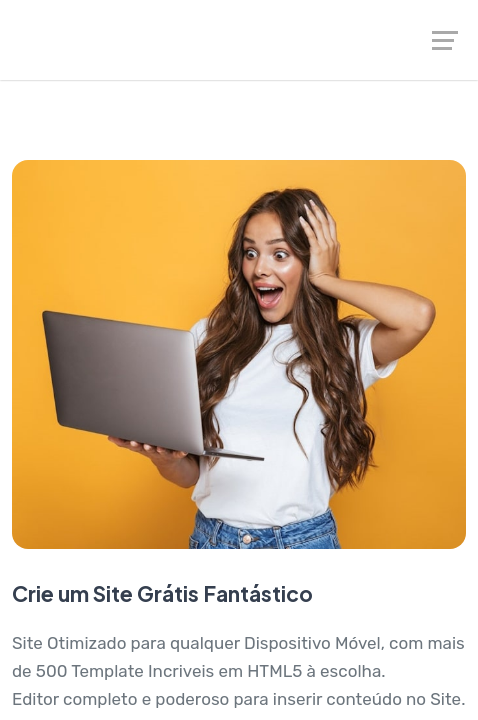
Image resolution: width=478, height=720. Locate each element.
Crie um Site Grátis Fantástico (162, 593)
